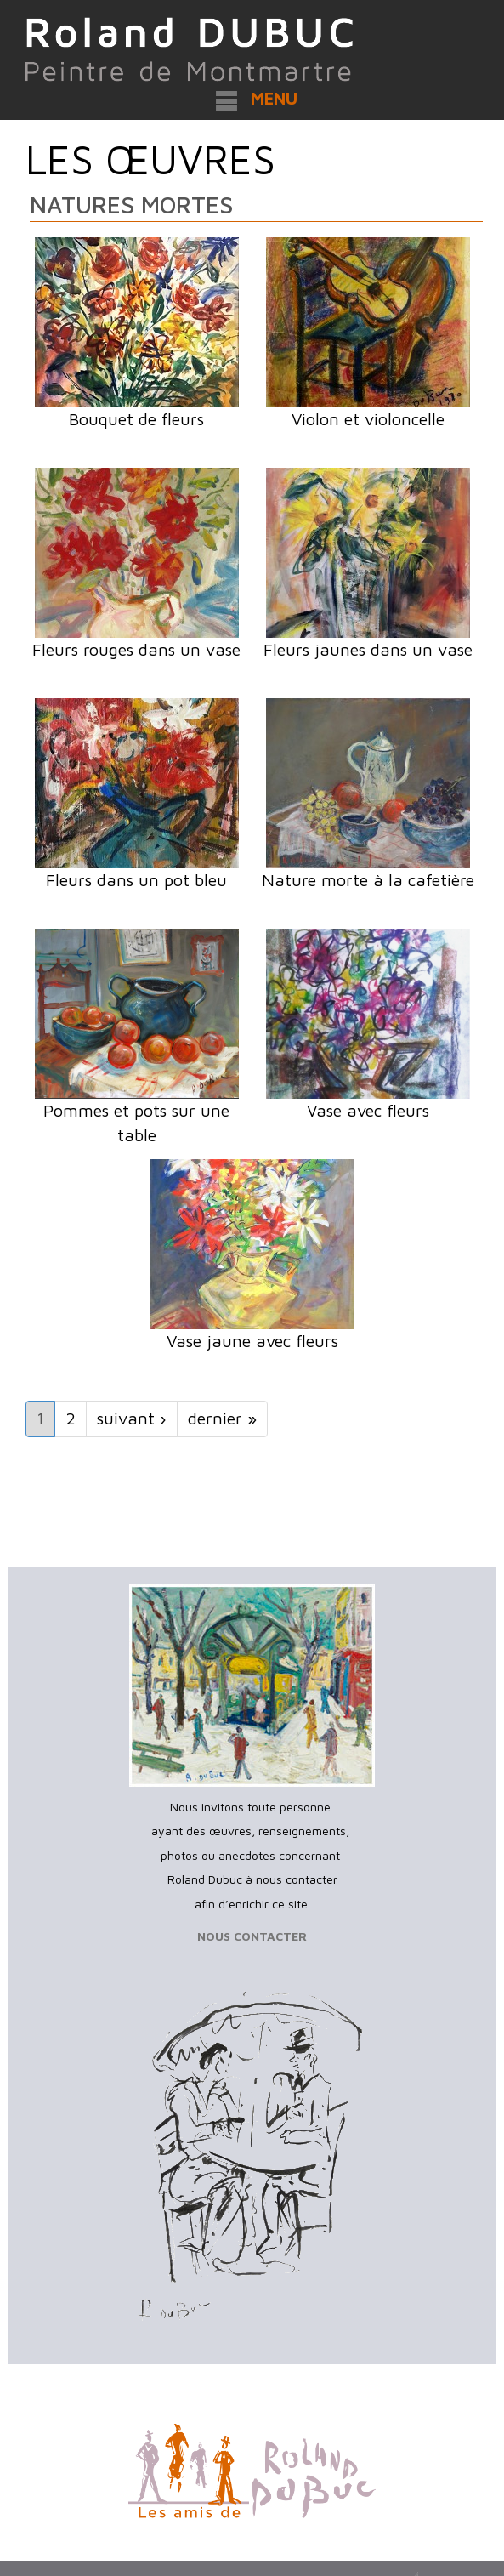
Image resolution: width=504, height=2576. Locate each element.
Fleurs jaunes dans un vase (368, 649)
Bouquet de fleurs (136, 419)
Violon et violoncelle (368, 419)
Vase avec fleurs (368, 1110)
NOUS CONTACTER (252, 1936)
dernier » (222, 1418)
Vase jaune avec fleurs (252, 1341)
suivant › (132, 1418)
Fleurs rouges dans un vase (136, 649)
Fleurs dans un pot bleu (136, 880)
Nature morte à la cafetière (368, 880)
